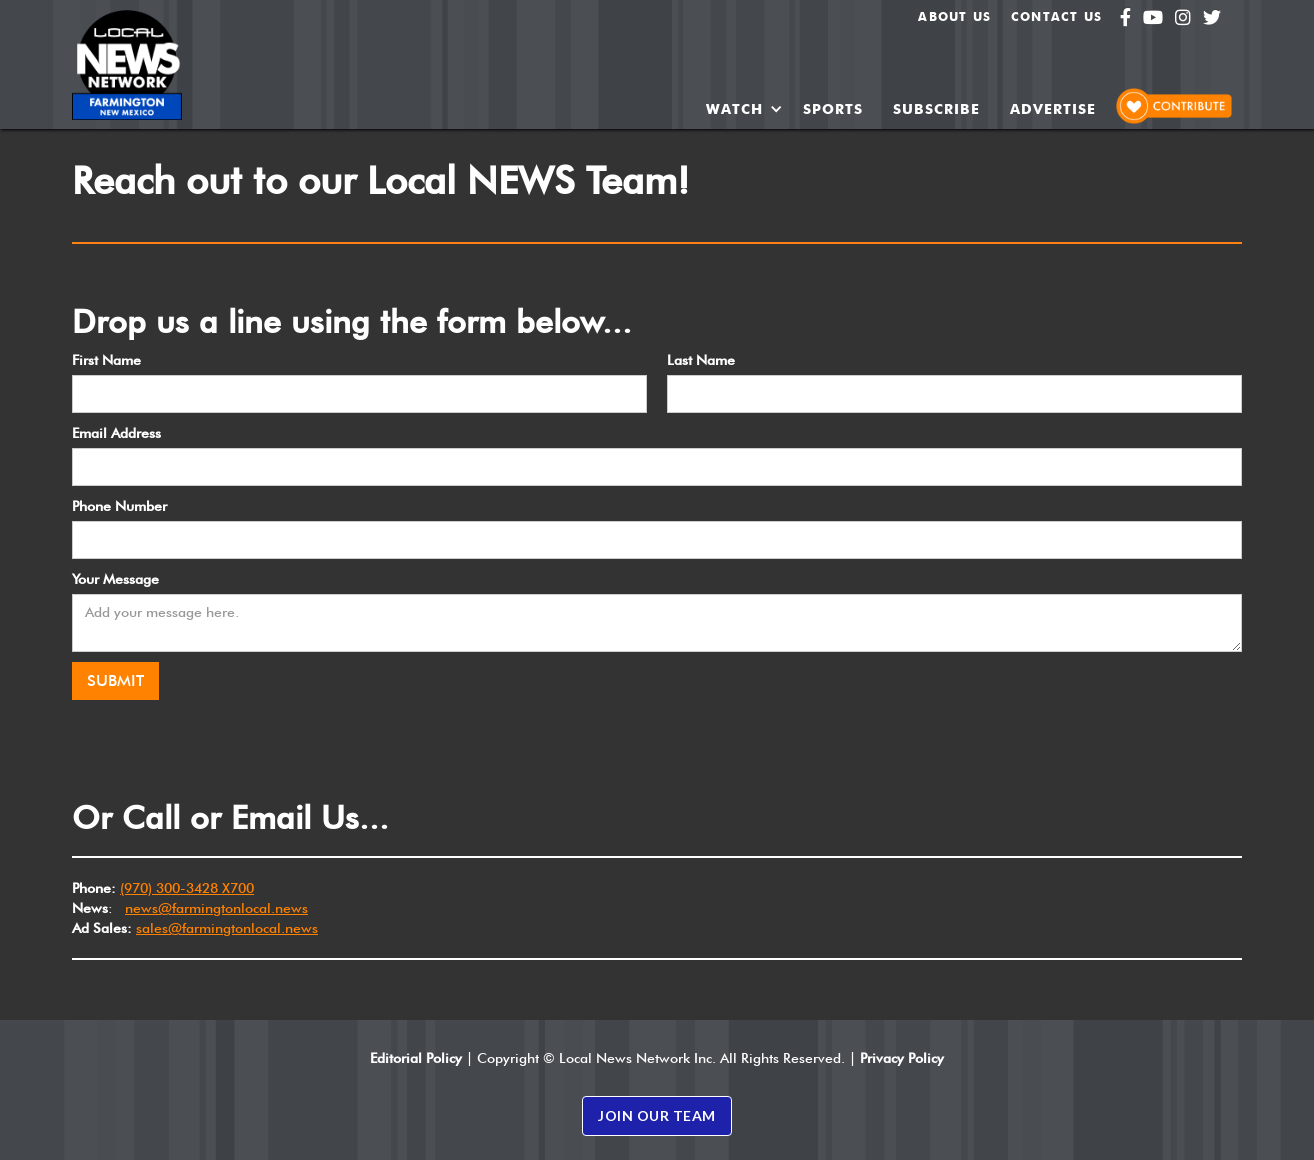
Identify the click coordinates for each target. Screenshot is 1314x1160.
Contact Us (1056, 16)
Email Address (116, 433)
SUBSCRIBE (936, 109)
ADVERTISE (1053, 109)
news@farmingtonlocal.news (216, 908)
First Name (106, 360)
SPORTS (833, 109)
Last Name (701, 360)
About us (954, 16)
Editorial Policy (416, 1058)
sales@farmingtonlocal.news (227, 928)
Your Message (115, 579)
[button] (744, 109)
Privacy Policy (902, 1058)
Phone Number (119, 506)
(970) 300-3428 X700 (187, 888)
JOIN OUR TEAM (657, 1115)
